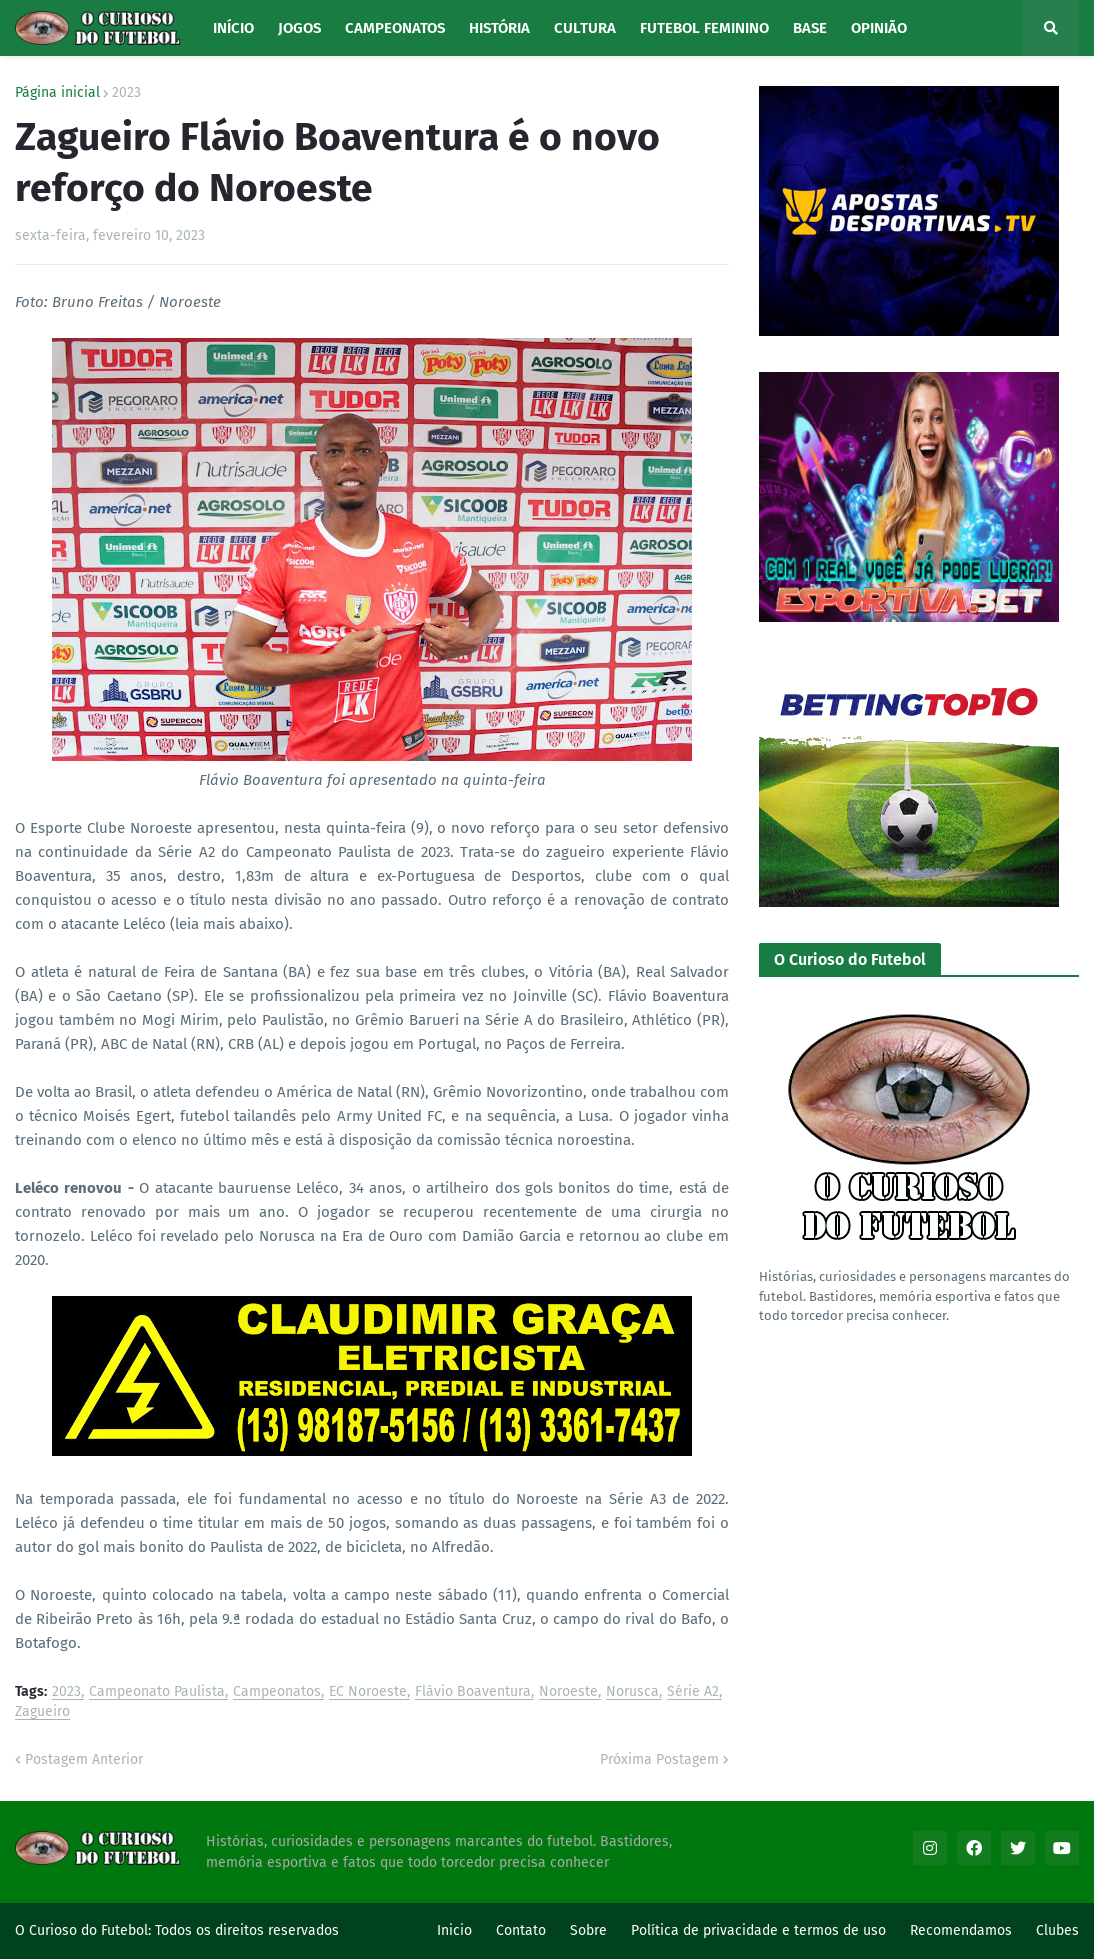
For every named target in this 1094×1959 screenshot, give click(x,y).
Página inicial (57, 93)
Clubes (1057, 1930)
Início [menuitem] (233, 28)
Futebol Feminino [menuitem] (704, 28)
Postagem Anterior (84, 1759)
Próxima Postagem (659, 1759)
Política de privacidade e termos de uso (758, 1930)
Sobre (588, 1930)
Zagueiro (42, 1712)
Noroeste (568, 1692)
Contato (521, 1930)
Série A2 (693, 1692)
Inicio (454, 1930)
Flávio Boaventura (473, 1692)
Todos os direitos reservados (247, 1930)
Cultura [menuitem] (585, 28)
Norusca (632, 1692)
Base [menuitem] (810, 28)
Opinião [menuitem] (879, 28)
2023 (126, 93)
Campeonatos (277, 1692)
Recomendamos (961, 1930)
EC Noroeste (368, 1692)
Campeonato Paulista (157, 1692)
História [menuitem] (499, 28)
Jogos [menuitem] (299, 28)
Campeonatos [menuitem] (395, 28)
